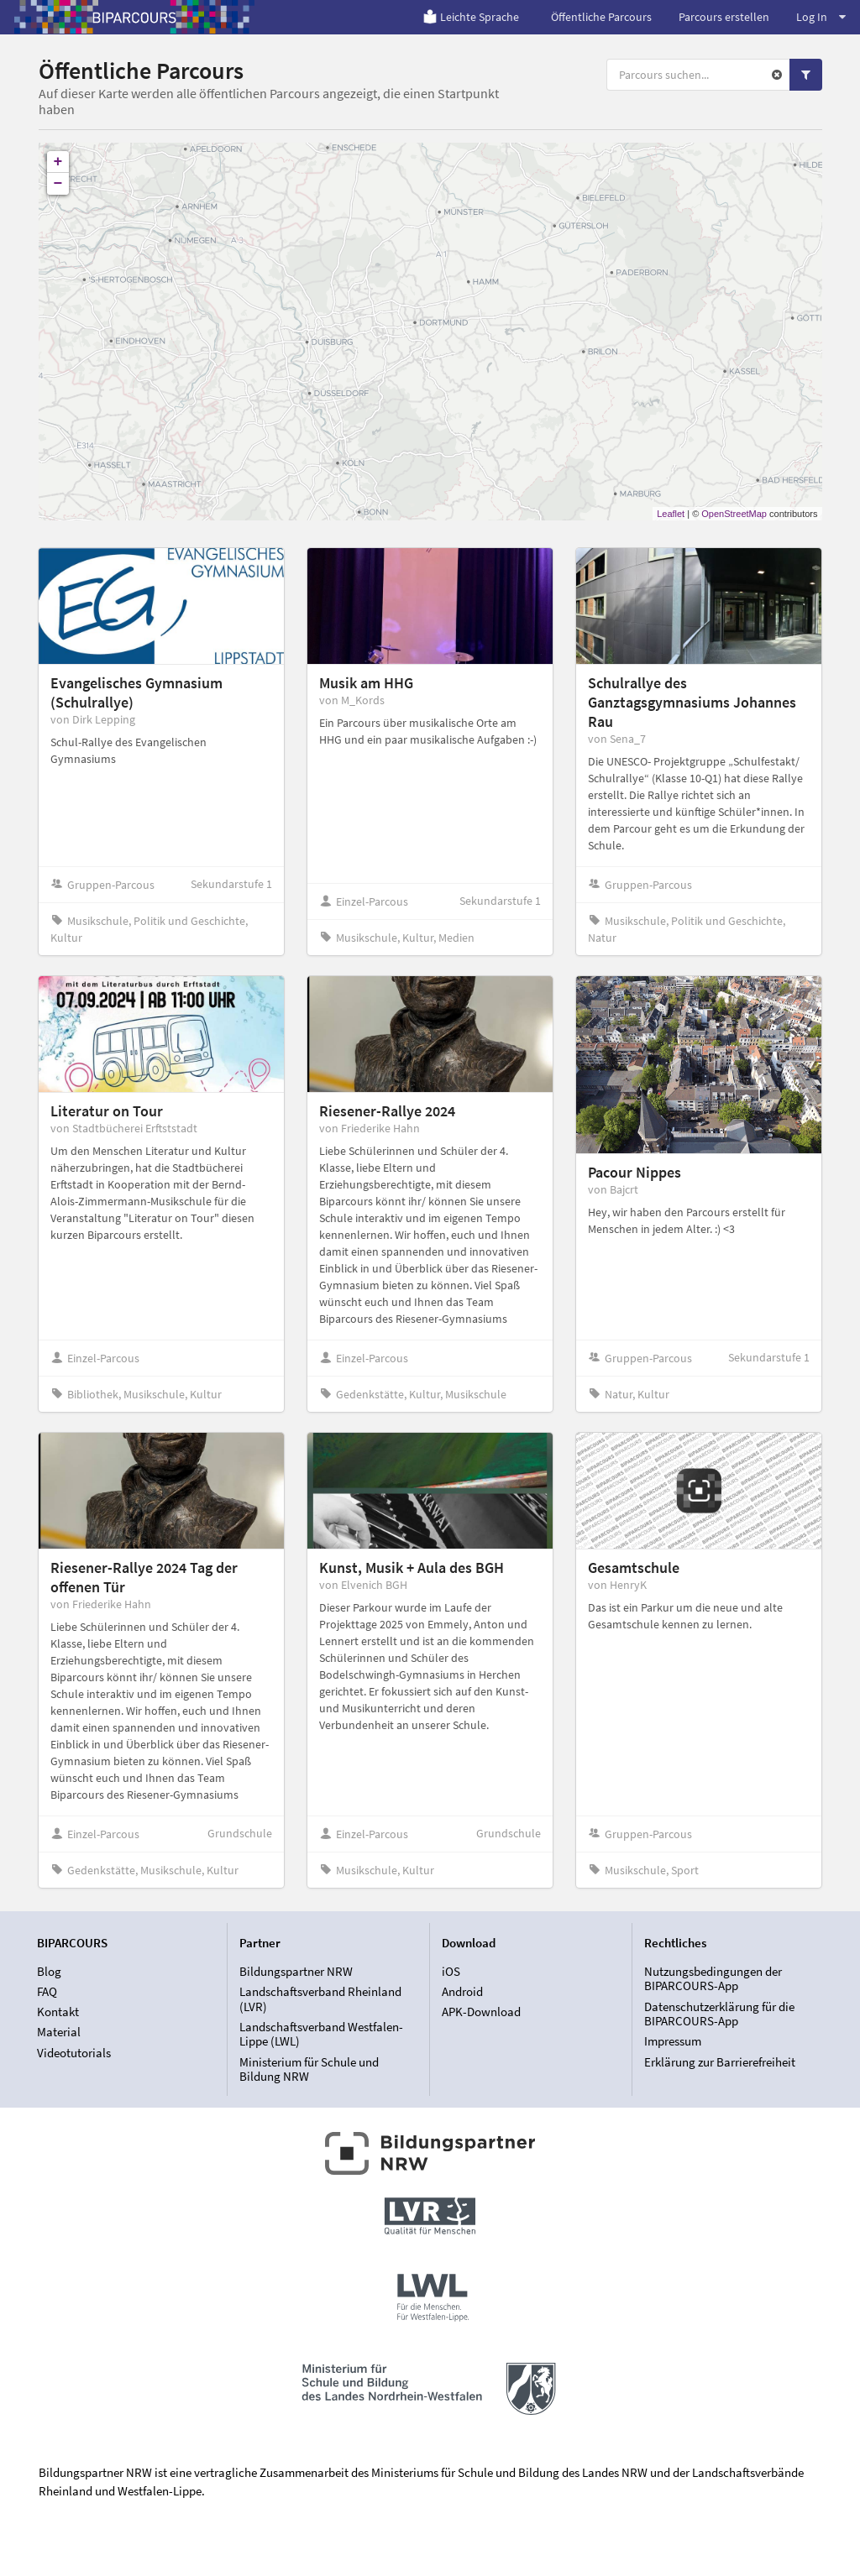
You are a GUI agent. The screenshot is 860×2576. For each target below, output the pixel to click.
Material (59, 2032)
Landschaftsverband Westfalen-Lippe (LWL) (321, 2034)
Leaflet (670, 514)
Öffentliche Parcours (601, 16)
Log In (821, 16)
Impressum (672, 2041)
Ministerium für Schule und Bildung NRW (309, 2069)
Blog (49, 1971)
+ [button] (58, 162)
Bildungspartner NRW (296, 1971)
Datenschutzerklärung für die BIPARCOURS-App (719, 2014)
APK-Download (481, 2012)
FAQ (47, 1991)
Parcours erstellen (724, 16)
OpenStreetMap (734, 514)
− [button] (58, 184)
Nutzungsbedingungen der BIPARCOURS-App (713, 1979)
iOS (451, 1971)
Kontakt (58, 2012)
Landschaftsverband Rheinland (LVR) (320, 1998)
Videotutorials (74, 2053)
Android (462, 1991)
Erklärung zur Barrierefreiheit (719, 2062)
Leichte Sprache (470, 16)
